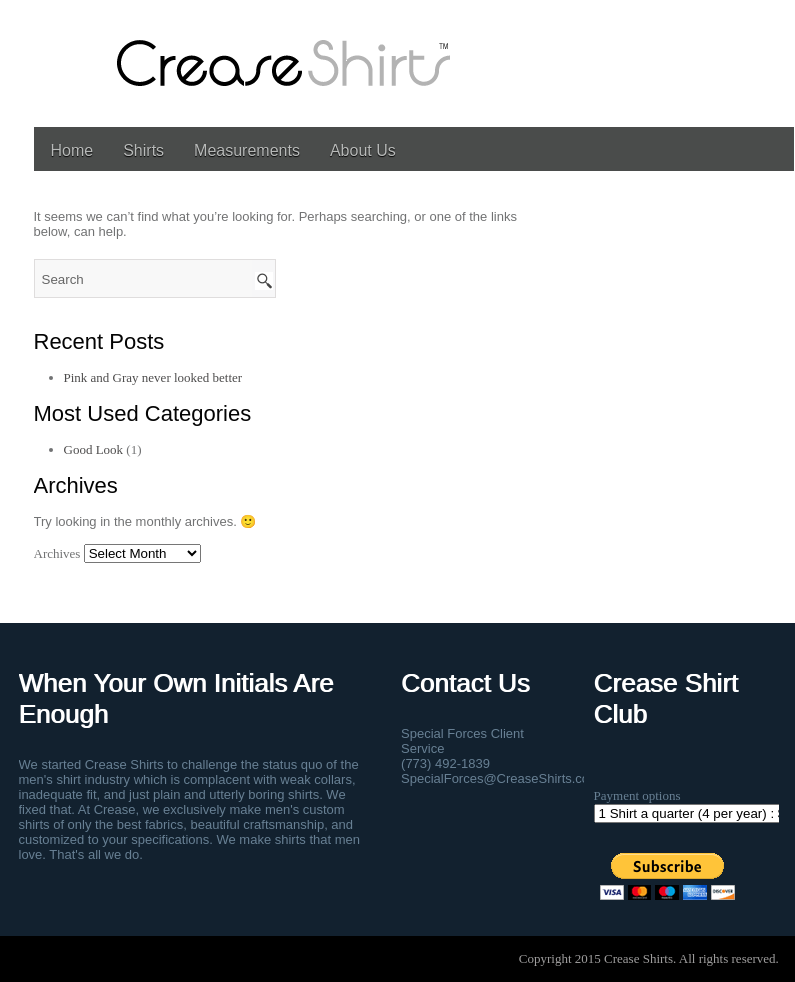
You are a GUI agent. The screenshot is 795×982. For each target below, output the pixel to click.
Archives (57, 553)
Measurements (247, 150)
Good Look (94, 449)
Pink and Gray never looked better (153, 377)
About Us (363, 150)
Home (72, 150)
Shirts (143, 150)
